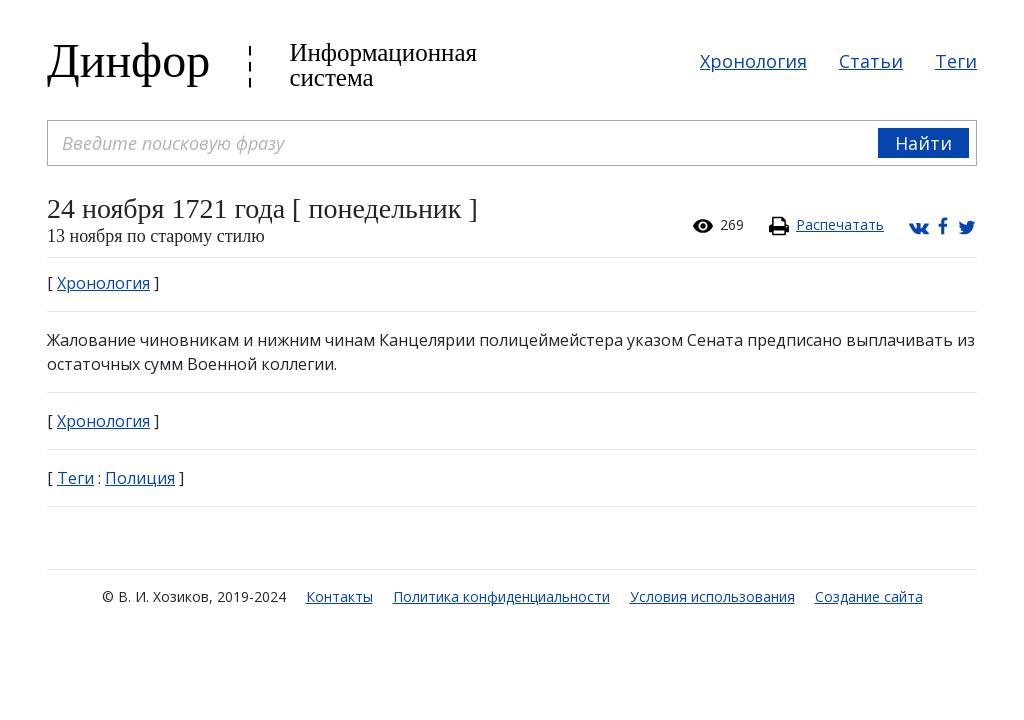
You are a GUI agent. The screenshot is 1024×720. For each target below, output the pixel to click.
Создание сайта (869, 596)
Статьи (871, 61)
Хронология (753, 61)
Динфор (128, 60)
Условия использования (712, 596)
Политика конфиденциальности (501, 596)
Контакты (339, 596)
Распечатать (840, 224)
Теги (956, 61)
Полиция (140, 478)
